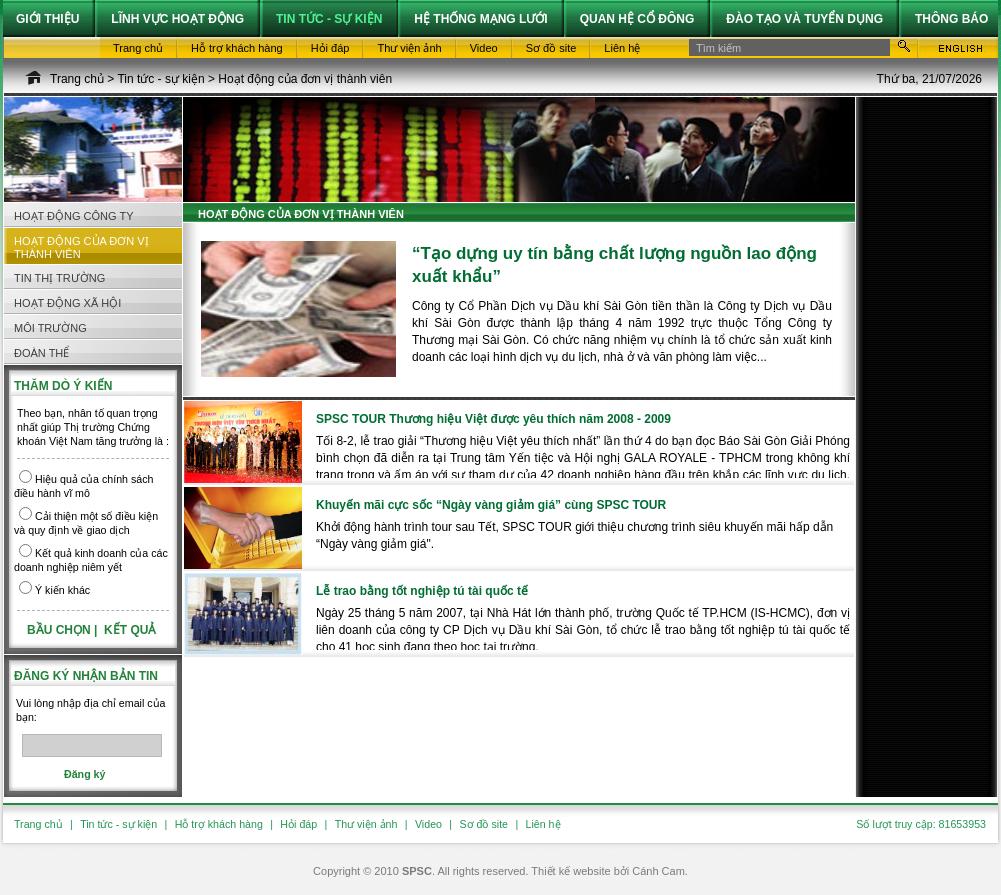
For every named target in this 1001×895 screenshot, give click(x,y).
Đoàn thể (41, 353)
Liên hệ (543, 824)
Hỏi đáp (298, 824)
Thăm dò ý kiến (63, 386)
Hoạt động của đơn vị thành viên (305, 79)
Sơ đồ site (483, 824)
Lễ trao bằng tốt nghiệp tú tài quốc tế (422, 591)
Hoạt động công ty (74, 216)
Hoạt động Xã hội (67, 303)
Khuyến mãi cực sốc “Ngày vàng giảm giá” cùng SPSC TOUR (491, 505)
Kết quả (130, 630)
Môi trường (50, 328)
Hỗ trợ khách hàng (219, 824)
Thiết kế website (570, 871)
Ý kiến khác (62, 590)
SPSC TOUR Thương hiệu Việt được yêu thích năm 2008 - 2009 (493, 419)
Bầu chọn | (64, 630)
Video (428, 824)
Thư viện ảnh (366, 824)
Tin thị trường (59, 278)
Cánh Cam (658, 871)
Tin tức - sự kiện (160, 79)
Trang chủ (77, 79)
